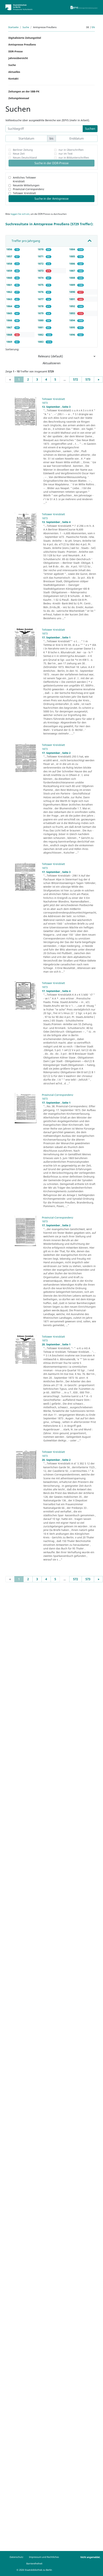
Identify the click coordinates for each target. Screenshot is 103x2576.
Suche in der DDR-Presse (51, 163)
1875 (41, 285)
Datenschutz (16, 2557)
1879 (41, 313)
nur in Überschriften (71, 149)
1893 (72, 313)
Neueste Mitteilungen (26, 185)
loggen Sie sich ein (20, 214)
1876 (41, 292)
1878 (41, 306)
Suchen (90, 129)
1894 (72, 320)
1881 (41, 327)
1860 (9, 277)
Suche (25, 27)
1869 (9, 341)
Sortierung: (12, 349)
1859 (9, 270)
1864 (9, 306)
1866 (9, 320)
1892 (72, 306)
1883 (41, 341)
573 (87, 379)
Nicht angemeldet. (90, 2557)
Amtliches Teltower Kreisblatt (24, 179)
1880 (41, 320)
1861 (9, 285)
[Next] (98, 379)
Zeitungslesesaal (18, 98)
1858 (9, 263)
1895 (72, 327)
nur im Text (66, 153)
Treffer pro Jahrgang (26, 241)
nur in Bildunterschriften (74, 157)
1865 (9, 313)
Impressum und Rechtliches (44, 2557)
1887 (72, 270)
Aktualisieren (52, 363)
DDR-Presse (15, 51)
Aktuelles (14, 72)
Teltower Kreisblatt (24, 193)
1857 (9, 256)
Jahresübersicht (18, 58)
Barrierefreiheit (34, 2563)
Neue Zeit (19, 153)
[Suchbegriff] (44, 128)
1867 (9, 327)
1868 (9, 334)
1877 (41, 299)
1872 (41, 263)
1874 (41, 277)
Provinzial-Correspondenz (28, 189)
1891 (72, 299)
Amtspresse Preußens (22, 44)
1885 (72, 256)
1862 (9, 292)
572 (75, 379)
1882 (41, 334)
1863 (9, 299)
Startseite (13, 27)
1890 (72, 292)
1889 (72, 285)
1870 (41, 249)
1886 (72, 263)
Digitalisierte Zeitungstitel (24, 38)
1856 (9, 249)
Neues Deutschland (25, 157)
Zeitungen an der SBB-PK (23, 91)
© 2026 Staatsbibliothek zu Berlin (34, 2569)
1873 (41, 270)
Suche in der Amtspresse (51, 199)
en (93, 27)
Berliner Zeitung (23, 149)
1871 (41, 256)
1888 (72, 277)
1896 (72, 334)
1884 (72, 249)
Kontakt (13, 78)
